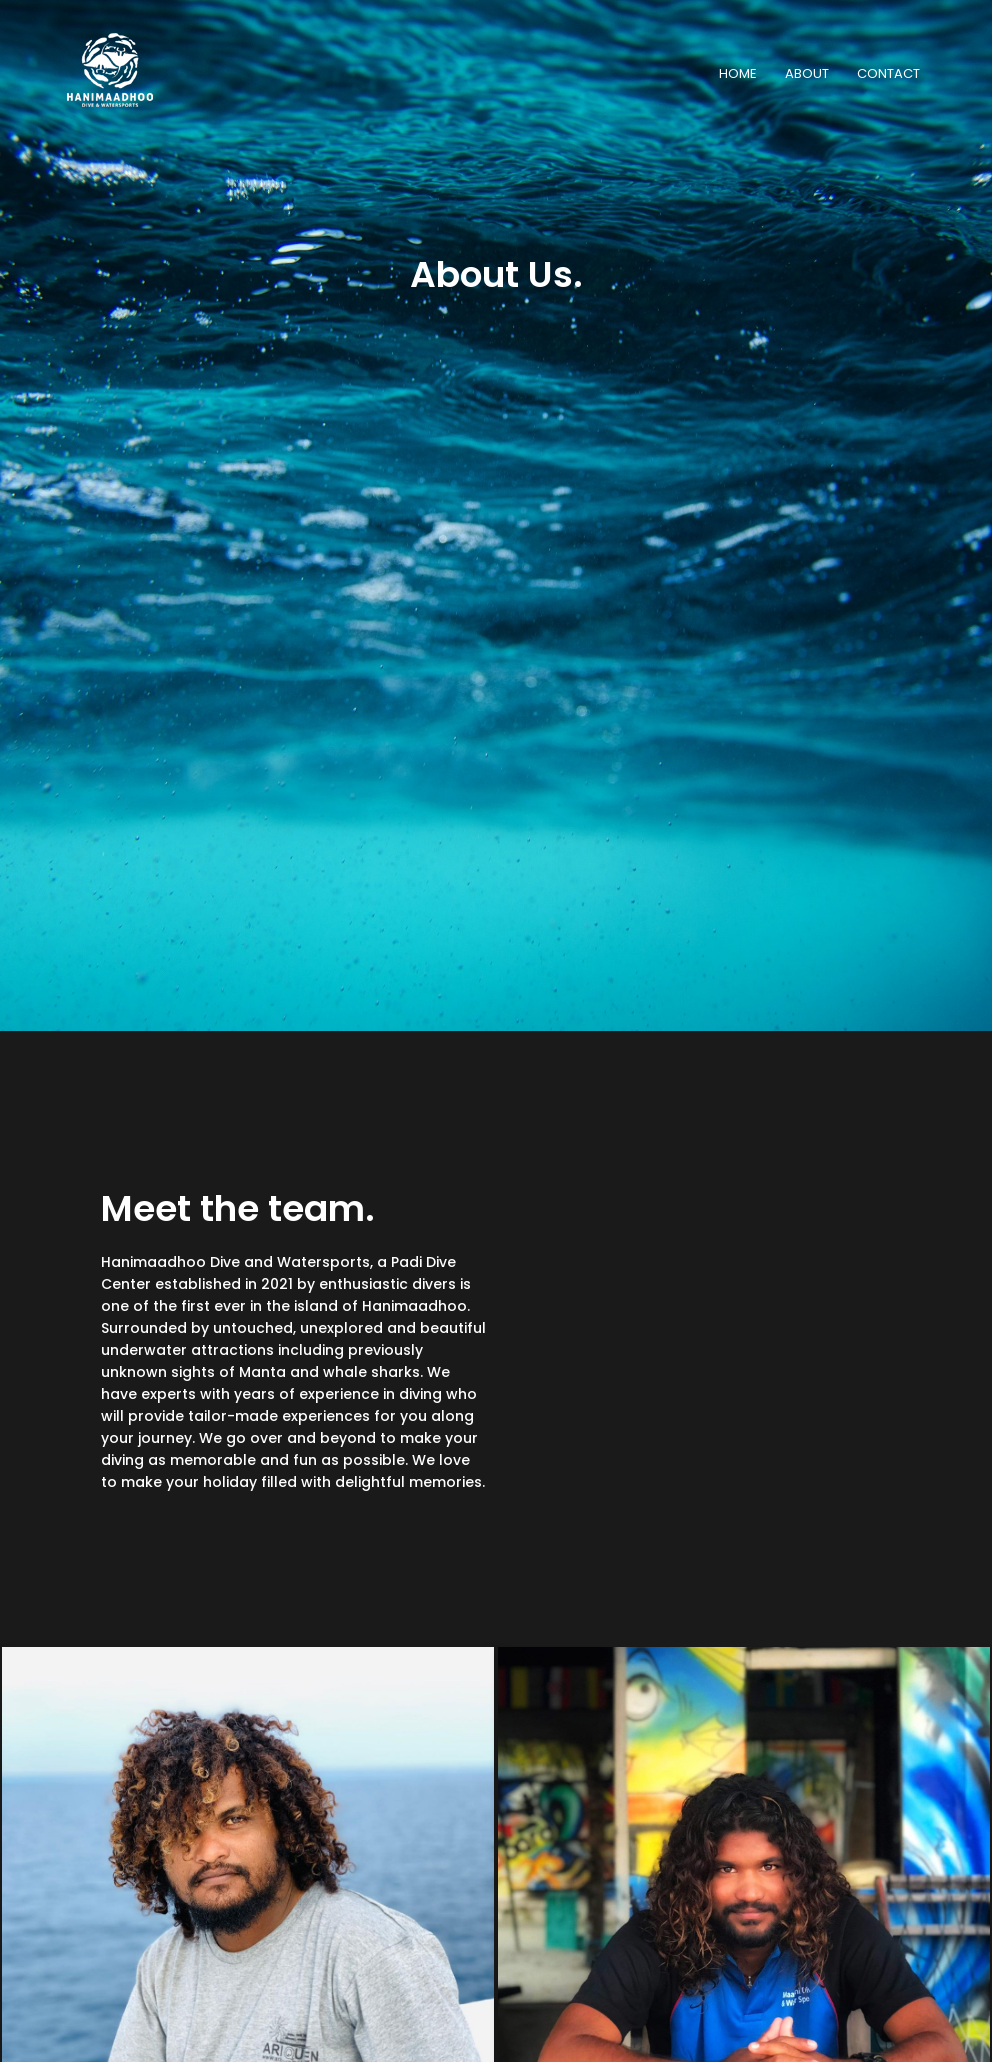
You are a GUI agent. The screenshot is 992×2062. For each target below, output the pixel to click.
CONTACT (888, 73)
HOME (738, 73)
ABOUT (807, 73)
